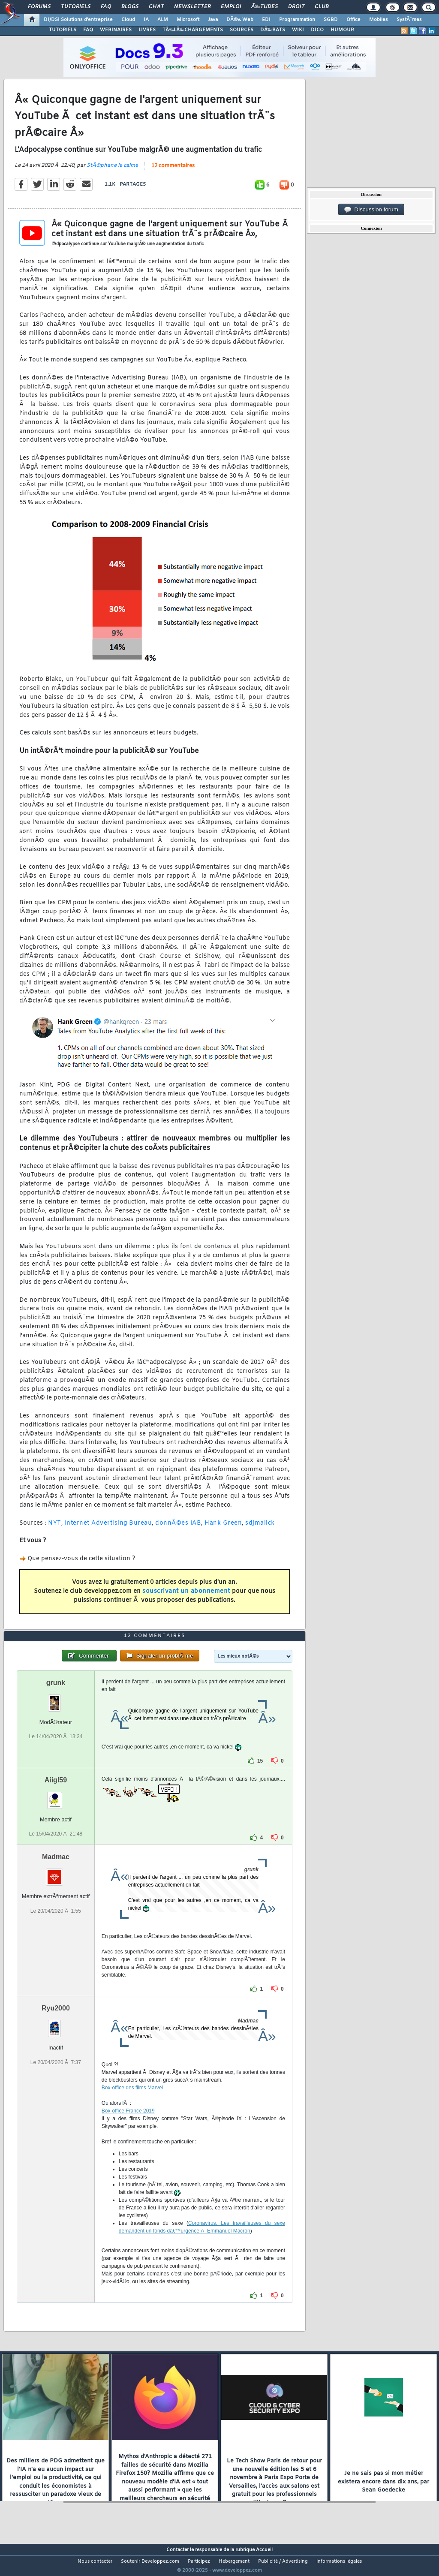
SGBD (331, 20)
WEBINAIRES (116, 30)
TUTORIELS (62, 30)
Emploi (231, 6)
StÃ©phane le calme (112, 171)
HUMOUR (342, 30)
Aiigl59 (56, 1796)
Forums (39, 6)
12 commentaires (173, 171)
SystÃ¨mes (409, 20)
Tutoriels (75, 6)
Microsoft (188, 20)
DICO (317, 30)
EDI (266, 20)
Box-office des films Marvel (132, 2104)
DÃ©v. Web (239, 20)
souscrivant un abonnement (186, 1596)
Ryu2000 (56, 2024)
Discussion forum (371, 209)
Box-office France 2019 (128, 2127)
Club (321, 6)
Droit (296, 6)
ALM (162, 20)
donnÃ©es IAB (178, 1528)
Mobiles (378, 20)
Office (353, 20)
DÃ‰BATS (272, 30)
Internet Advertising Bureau (108, 1528)
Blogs (129, 6)
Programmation (297, 20)
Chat (156, 6)
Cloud (128, 20)
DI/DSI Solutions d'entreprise (78, 20)
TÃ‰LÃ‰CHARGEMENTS (192, 30)
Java (213, 20)
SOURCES (241, 30)
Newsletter (192, 6)
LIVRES (147, 30)
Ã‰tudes (264, 6)
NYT (54, 1528)
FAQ (106, 6)
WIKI (298, 30)
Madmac (55, 1873)
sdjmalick (260, 1528)
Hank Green (223, 1528)
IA (146, 20)
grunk (55, 1699)
